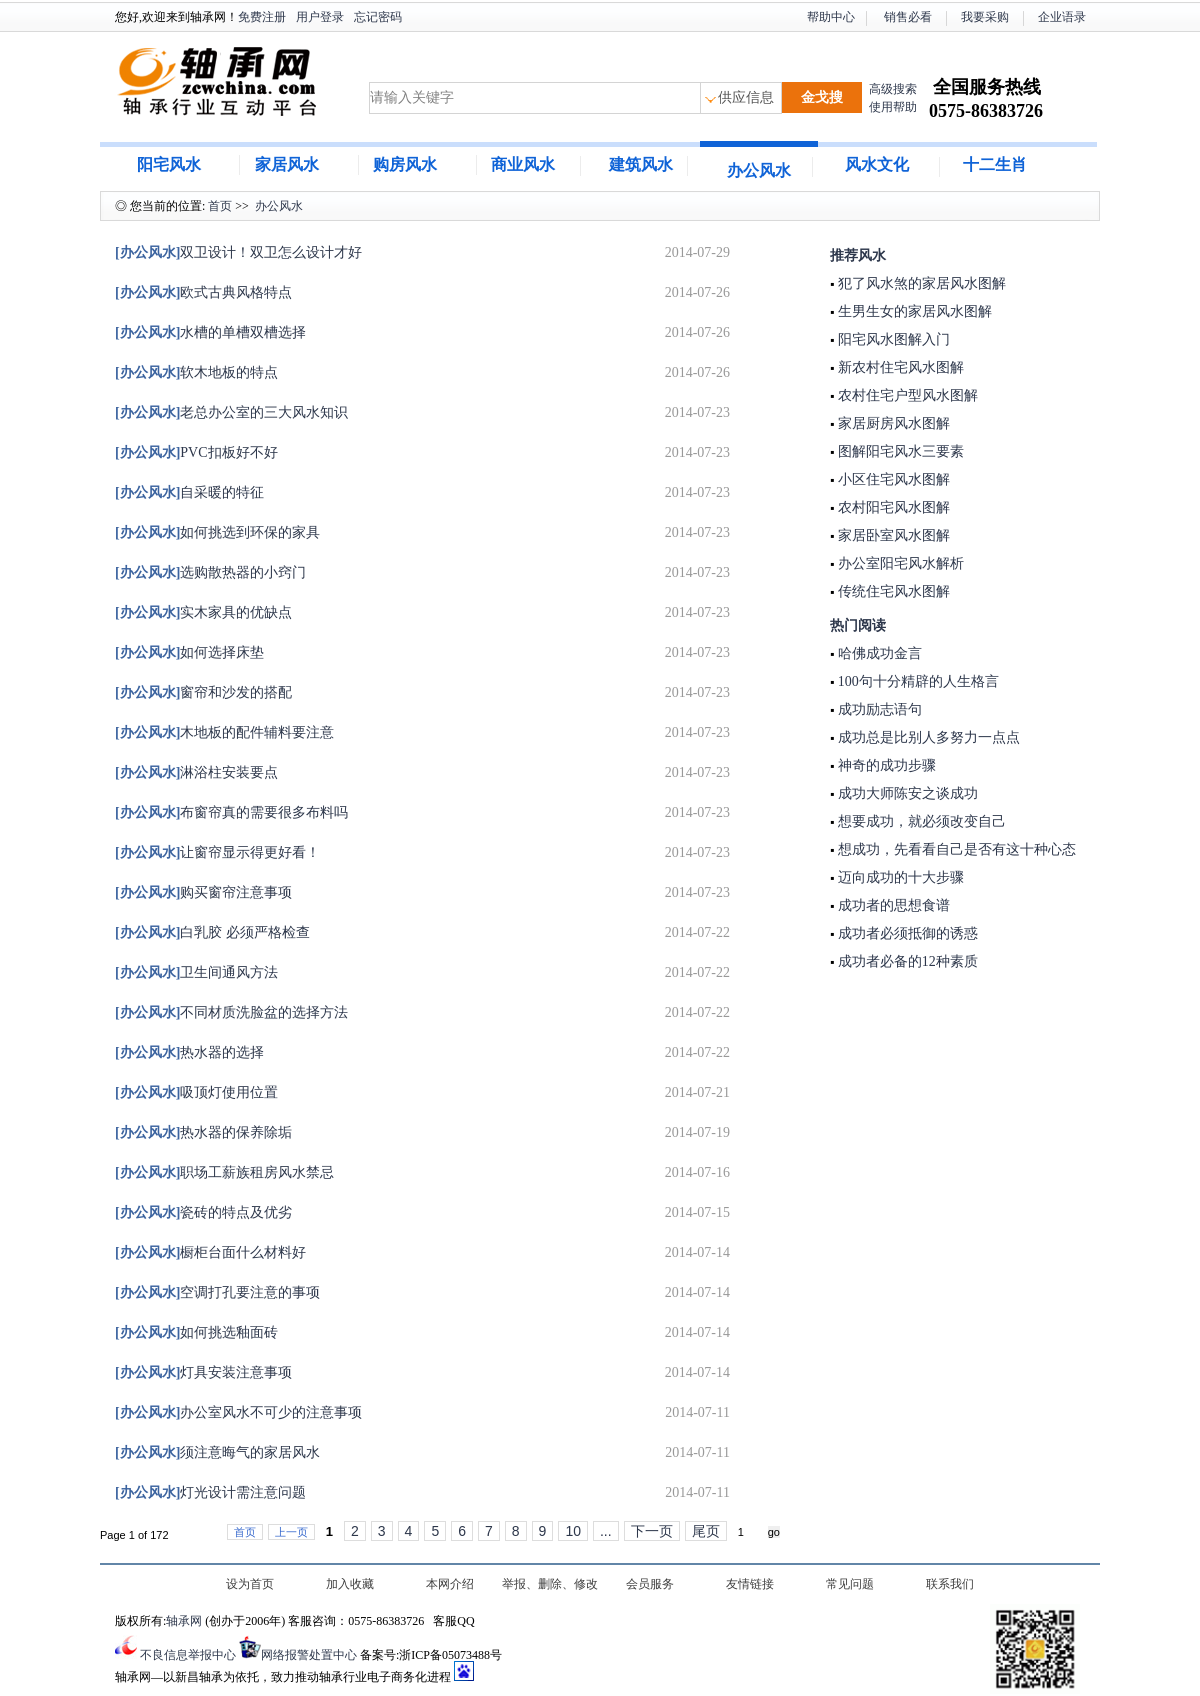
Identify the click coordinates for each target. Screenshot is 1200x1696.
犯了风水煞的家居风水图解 (920, 283)
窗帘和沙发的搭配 (203, 692)
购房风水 (405, 164)
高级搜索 (893, 89)
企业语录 (1062, 17)
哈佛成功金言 (878, 653)
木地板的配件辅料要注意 (224, 732)
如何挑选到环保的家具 (217, 532)
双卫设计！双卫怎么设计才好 (238, 252)
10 (573, 1531)
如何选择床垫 (189, 652)
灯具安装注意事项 (203, 1372)
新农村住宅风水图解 (899, 367)
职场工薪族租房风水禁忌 (224, 1172)
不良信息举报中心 (188, 1655)
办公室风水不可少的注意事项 (238, 1412)
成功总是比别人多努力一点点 (927, 737)
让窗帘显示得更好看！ (217, 852)
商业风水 (523, 164)
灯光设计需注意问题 (210, 1492)
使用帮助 (893, 107)
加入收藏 (350, 1584)
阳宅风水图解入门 (892, 339)
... (606, 1531)
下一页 (652, 1531)
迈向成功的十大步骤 (899, 877)
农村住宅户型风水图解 (906, 395)
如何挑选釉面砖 (196, 1332)
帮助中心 (831, 17)
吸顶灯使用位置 (196, 1092)
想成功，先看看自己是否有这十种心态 (955, 849)
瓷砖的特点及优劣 (203, 1212)
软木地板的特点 (196, 372)
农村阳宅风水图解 (892, 507)
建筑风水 (641, 164)
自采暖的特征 (189, 492)
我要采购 (985, 17)
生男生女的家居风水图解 (913, 311)
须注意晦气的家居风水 (217, 1452)
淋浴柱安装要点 (196, 772)
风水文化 (877, 164)
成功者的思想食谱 (892, 905)
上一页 (291, 1532)
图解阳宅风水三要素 (899, 451)
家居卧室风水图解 (892, 535)
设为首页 (250, 1584)
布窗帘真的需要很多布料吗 (231, 812)
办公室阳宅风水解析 (899, 563)
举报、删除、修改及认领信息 (550, 1586)
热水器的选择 (189, 1052)
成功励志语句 (878, 709)
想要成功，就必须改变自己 (920, 821)
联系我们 (950, 1584)
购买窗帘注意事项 (203, 892)
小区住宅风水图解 (892, 479)
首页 (220, 206)
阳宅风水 (169, 164)
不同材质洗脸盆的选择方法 (231, 1012)
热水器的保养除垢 (203, 1132)
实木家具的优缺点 (203, 612)
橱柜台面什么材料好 (210, 1252)
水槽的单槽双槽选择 (210, 332)
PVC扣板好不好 (196, 452)
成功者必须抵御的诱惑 (906, 933)
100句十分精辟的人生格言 (916, 681)
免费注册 (262, 17)
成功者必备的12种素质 (906, 961)
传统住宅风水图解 (892, 591)
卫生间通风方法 (196, 972)
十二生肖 (995, 164)
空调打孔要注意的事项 (217, 1292)
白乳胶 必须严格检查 (212, 932)
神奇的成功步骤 (885, 765)
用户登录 (320, 17)
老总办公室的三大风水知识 (231, 412)
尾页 (706, 1531)
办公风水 (759, 170)
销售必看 (908, 17)
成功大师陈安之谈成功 (906, 793)
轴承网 (184, 1621)
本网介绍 (450, 1584)
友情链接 (750, 1584)
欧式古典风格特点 (203, 292)
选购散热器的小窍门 (210, 572)
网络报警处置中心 (309, 1655)
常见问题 (850, 1584)
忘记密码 (378, 17)
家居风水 (287, 164)
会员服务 (650, 1584)
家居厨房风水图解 (892, 423)
